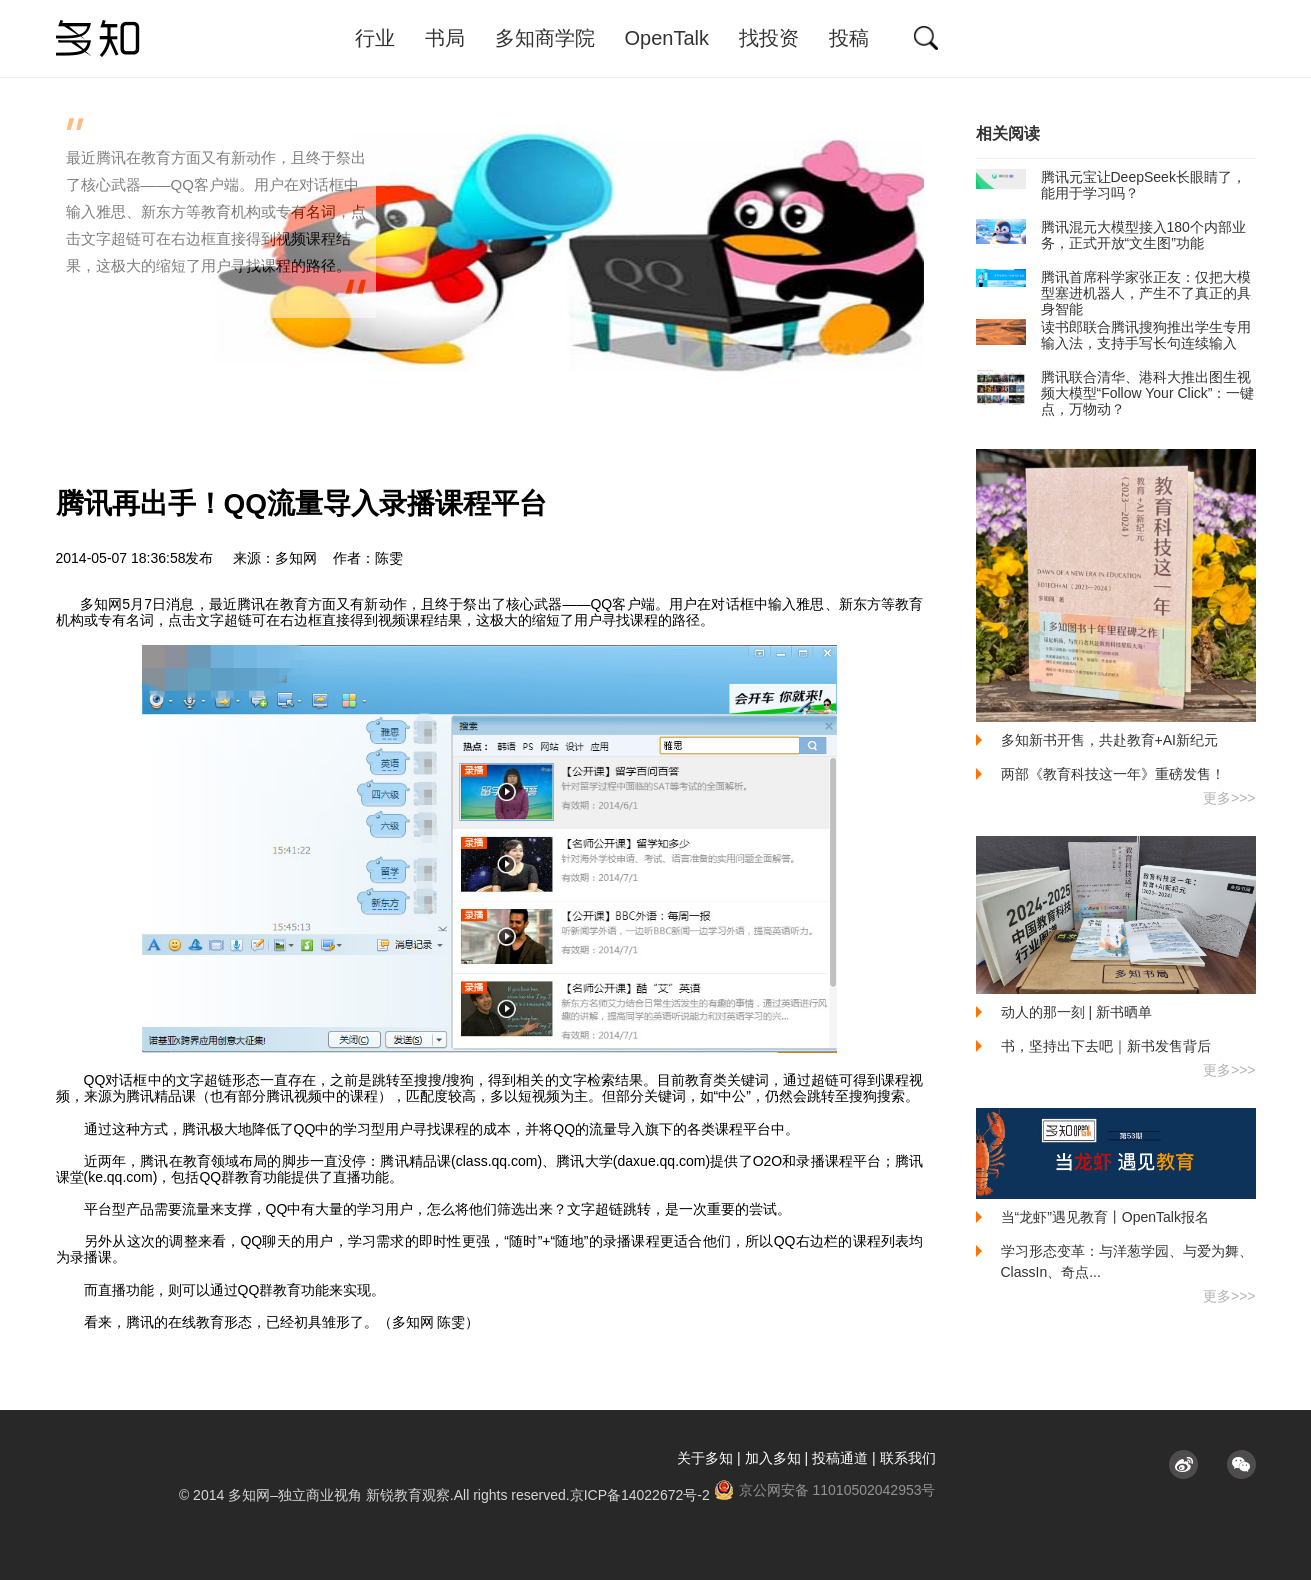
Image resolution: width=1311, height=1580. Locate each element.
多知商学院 (545, 38)
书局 (445, 38)
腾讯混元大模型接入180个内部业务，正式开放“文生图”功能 (1111, 235)
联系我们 (908, 1458)
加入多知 (773, 1458)
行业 (375, 38)
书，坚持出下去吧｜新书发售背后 (1106, 1046)
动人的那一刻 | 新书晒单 (1076, 1012)
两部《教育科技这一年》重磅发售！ (1113, 774)
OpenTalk (667, 38)
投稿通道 (840, 1458)
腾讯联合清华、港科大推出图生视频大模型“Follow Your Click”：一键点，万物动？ (1115, 393)
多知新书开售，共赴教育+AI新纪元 (1109, 740)
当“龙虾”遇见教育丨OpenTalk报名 (1105, 1217)
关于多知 (705, 1458)
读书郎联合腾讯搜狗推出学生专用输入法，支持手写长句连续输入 (1113, 335)
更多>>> (1229, 798)
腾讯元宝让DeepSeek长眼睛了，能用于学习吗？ (1111, 185)
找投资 (769, 38)
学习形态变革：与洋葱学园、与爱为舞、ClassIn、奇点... (1127, 1261)
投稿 (849, 38)
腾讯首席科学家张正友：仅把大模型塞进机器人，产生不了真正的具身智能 (1113, 293)
